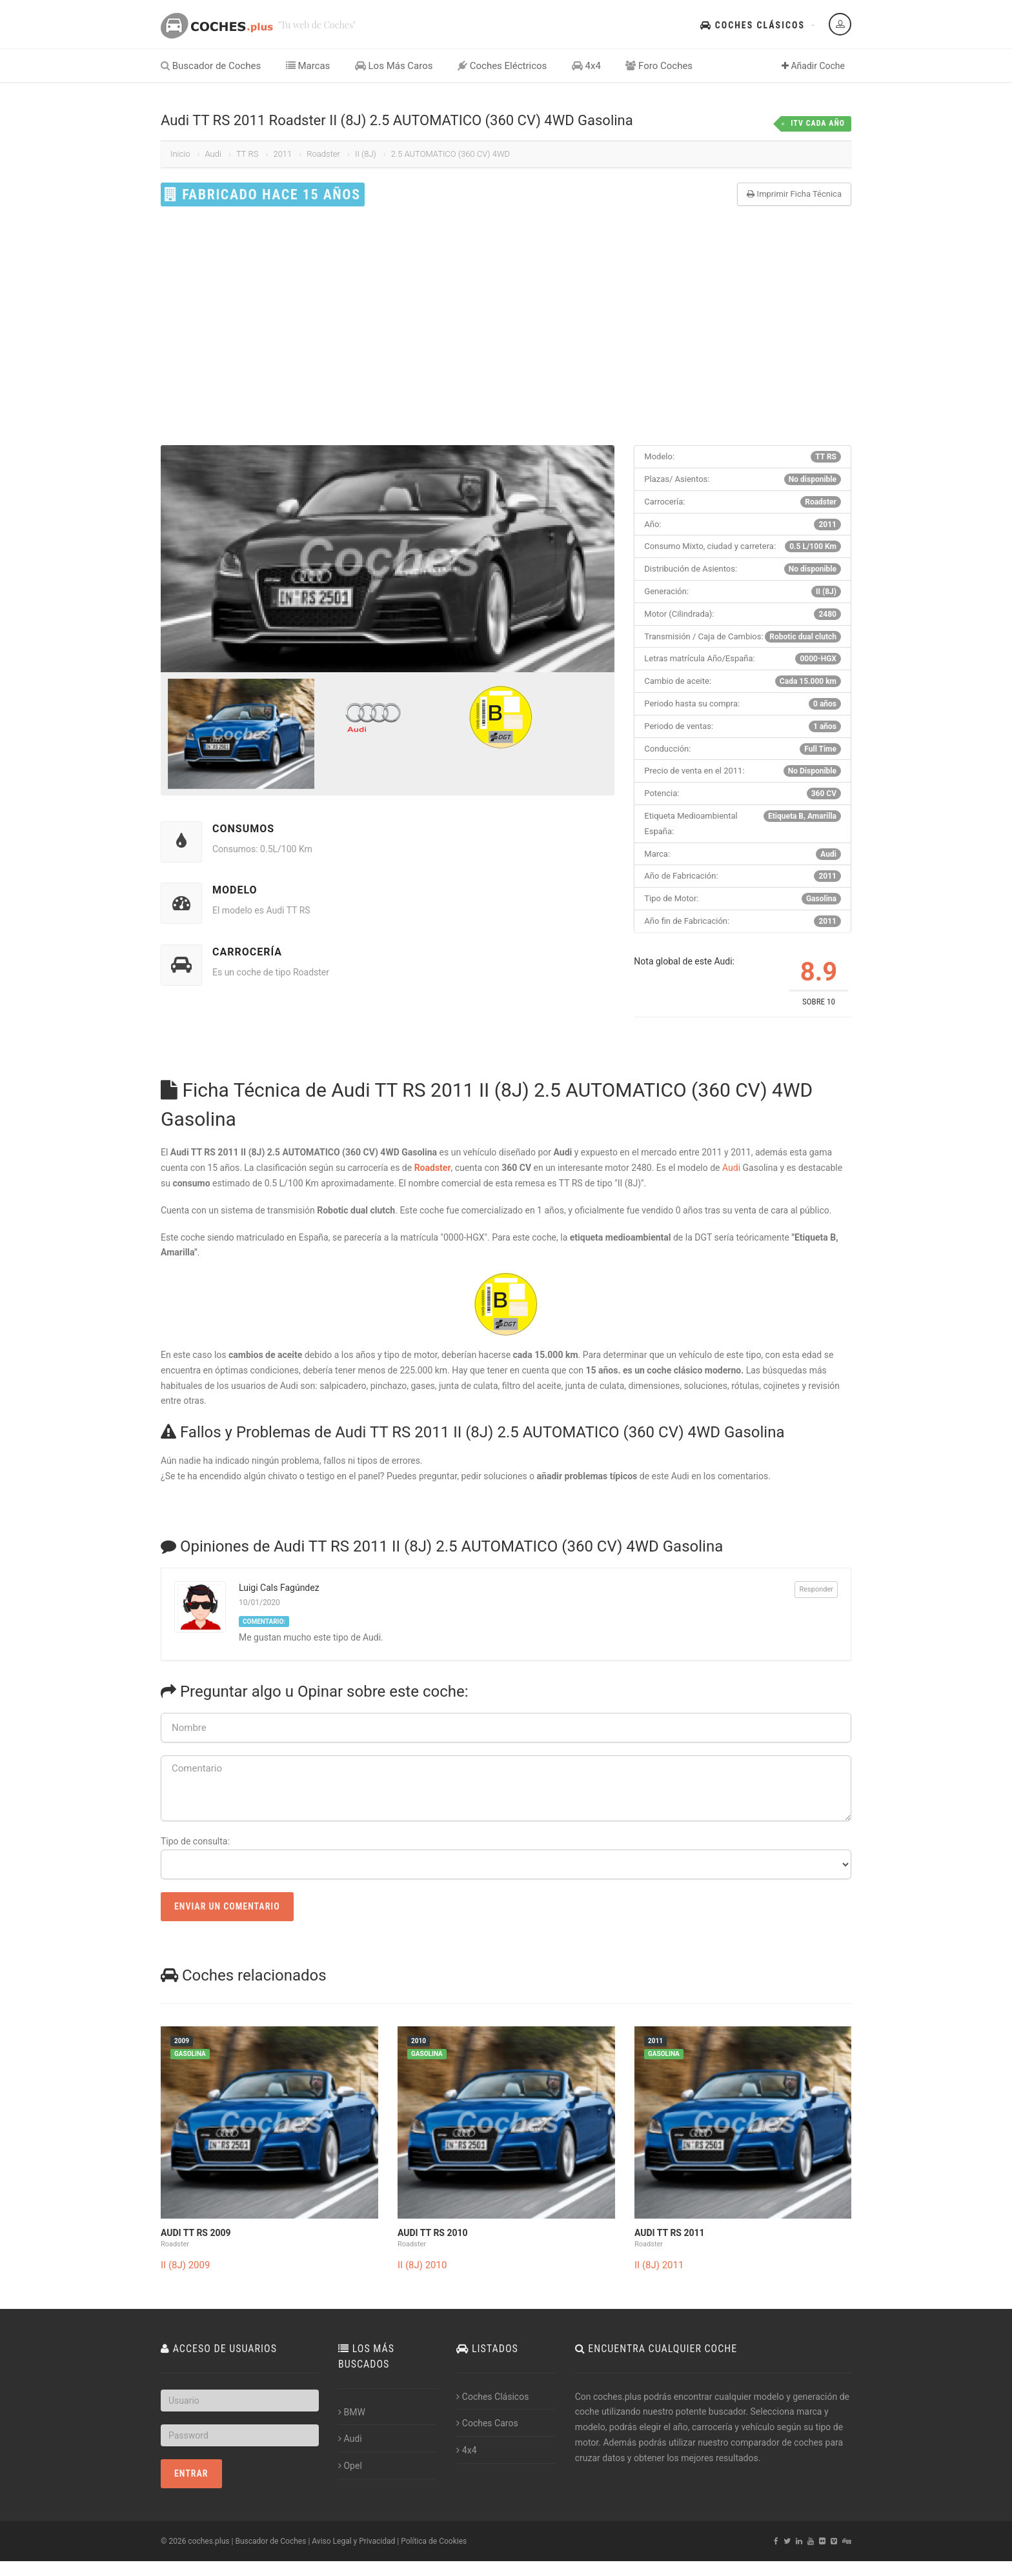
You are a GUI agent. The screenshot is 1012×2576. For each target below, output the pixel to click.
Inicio (180, 154)
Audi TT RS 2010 (433, 2233)
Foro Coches (659, 66)
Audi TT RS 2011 (669, 2233)
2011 (282, 154)
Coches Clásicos (752, 25)
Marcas (308, 66)
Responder (816, 1589)
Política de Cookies (434, 2541)
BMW (351, 2412)
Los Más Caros (394, 66)
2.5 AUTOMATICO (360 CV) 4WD (450, 154)
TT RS (247, 154)
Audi (213, 154)
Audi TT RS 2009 (196, 2233)
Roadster (323, 154)
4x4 (586, 66)
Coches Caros (487, 2423)
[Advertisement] (506, 325)
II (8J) (365, 154)
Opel (350, 2466)
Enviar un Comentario (227, 1906)
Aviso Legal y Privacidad (353, 2541)
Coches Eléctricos (502, 66)
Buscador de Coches (211, 66)
